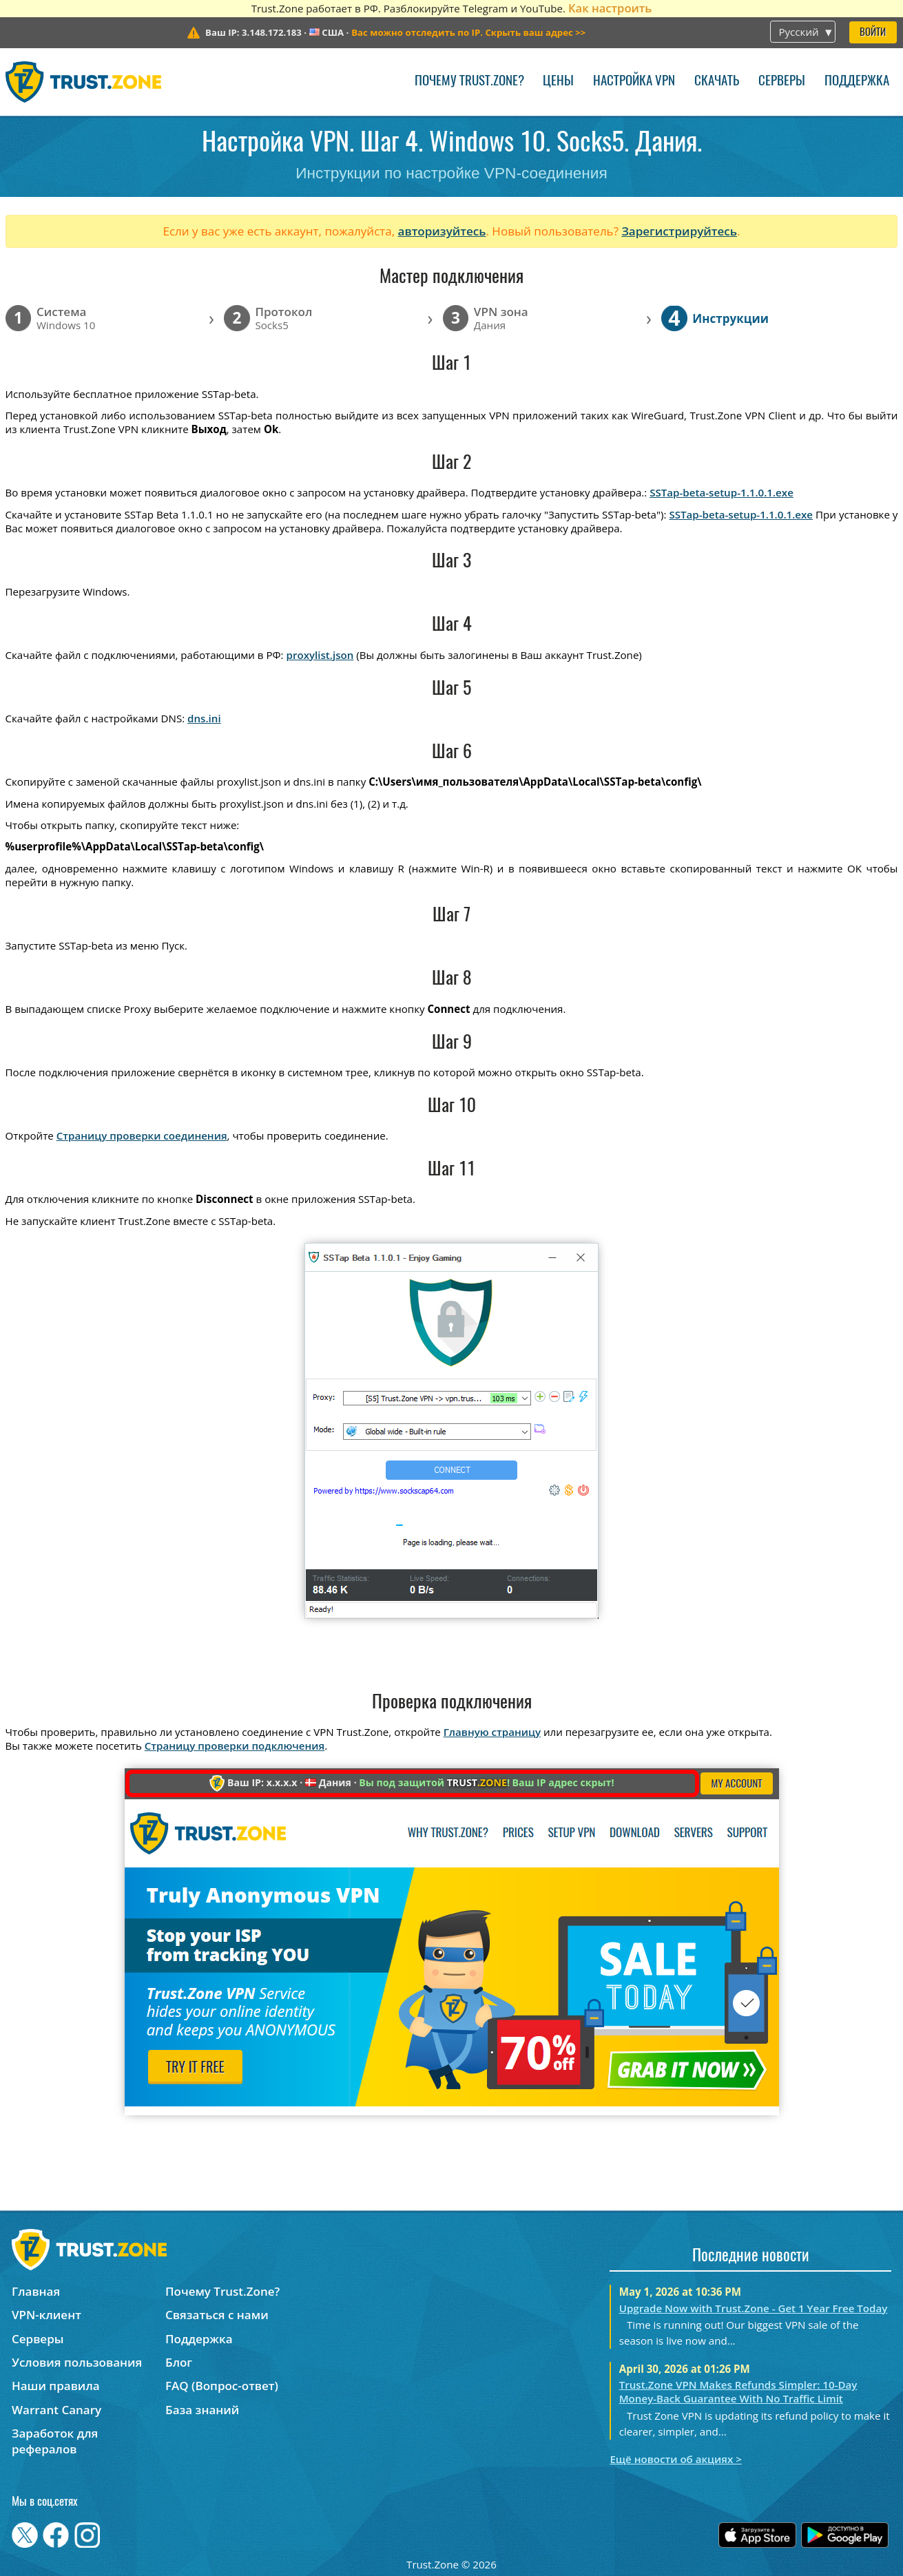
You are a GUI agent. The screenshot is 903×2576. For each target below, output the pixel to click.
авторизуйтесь (442, 231)
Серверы (781, 81)
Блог (178, 2362)
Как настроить (610, 8)
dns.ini (204, 718)
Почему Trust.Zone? (469, 81)
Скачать (716, 81)
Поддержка (856, 81)
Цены (558, 81)
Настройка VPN (634, 81)
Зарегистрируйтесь (679, 231)
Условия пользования (77, 2362)
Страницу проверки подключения (234, 1745)
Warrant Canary (56, 2410)
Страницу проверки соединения (141, 1135)
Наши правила (56, 2386)
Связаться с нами (217, 2315)
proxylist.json (320, 655)
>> (468, 32)
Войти (873, 33)
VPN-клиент (46, 2315)
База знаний (202, 2410)
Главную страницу (492, 1732)
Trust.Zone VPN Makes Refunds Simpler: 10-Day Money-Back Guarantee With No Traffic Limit (738, 2391)
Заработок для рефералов (55, 2441)
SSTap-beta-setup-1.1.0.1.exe (721, 492)
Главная (36, 2291)
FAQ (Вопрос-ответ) (221, 2386)
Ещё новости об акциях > (675, 2459)
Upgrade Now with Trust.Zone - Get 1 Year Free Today (753, 2308)
